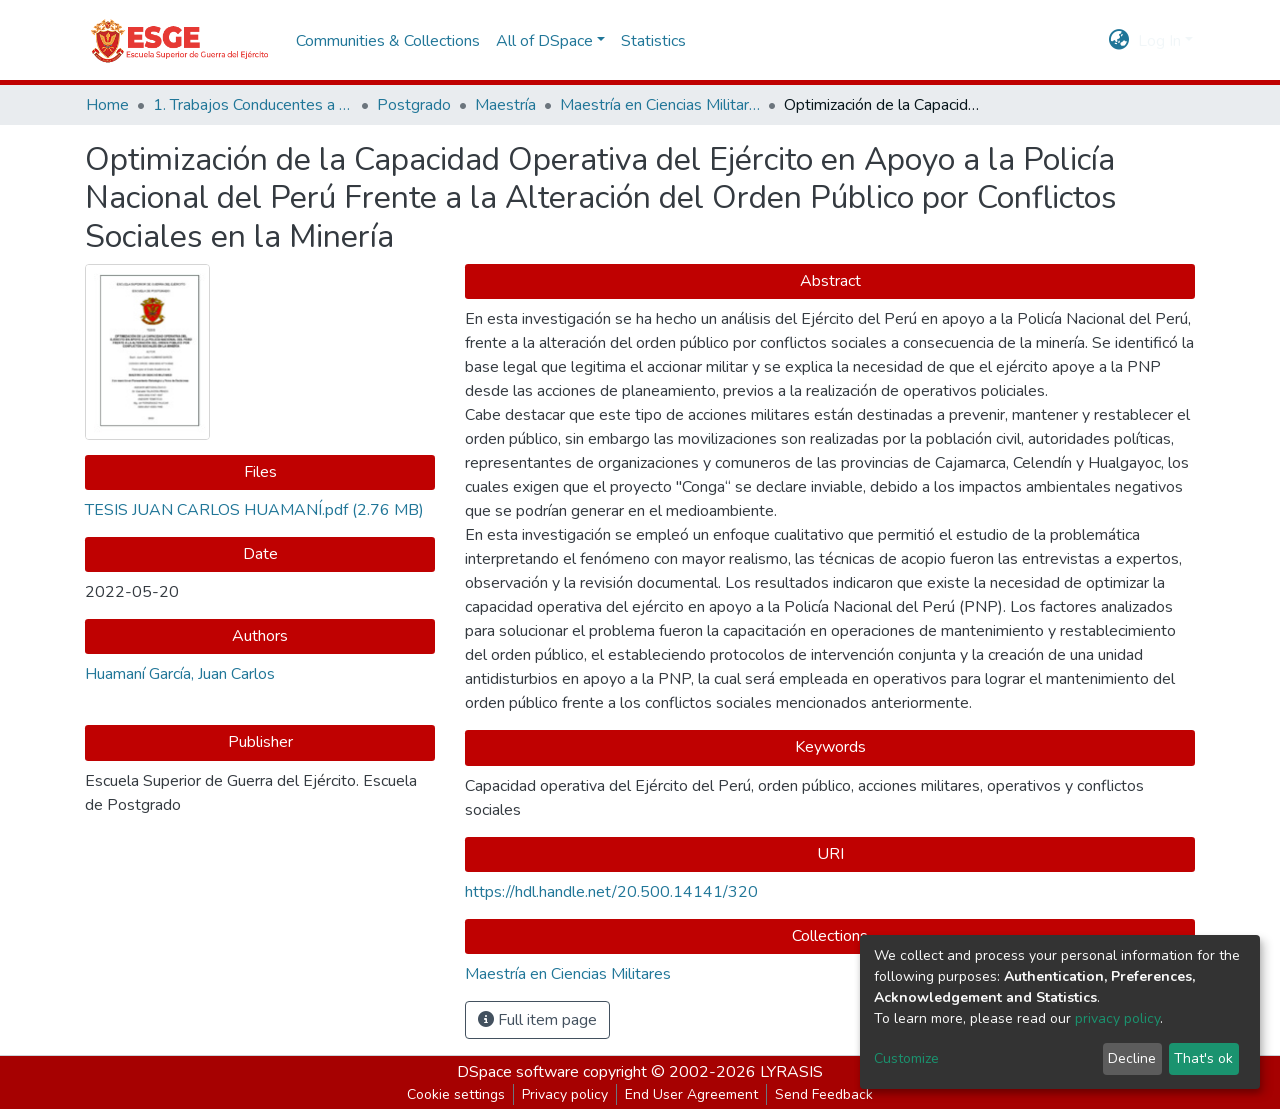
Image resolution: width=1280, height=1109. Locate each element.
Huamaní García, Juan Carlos (180, 674)
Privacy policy (565, 1094)
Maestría (505, 105)
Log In (1159, 41)
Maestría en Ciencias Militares (660, 105)
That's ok (1203, 1058)
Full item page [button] (537, 1020)
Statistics (653, 41)
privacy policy (1117, 1018)
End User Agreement (691, 1094)
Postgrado (414, 105)
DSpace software (518, 1072)
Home (107, 105)
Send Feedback (824, 1094)
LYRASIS (791, 1072)
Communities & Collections (388, 41)
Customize (906, 1058)
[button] (1119, 41)
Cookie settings (456, 1094)
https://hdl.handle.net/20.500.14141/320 (611, 892)
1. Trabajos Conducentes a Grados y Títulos (253, 105)
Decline (1132, 1058)
